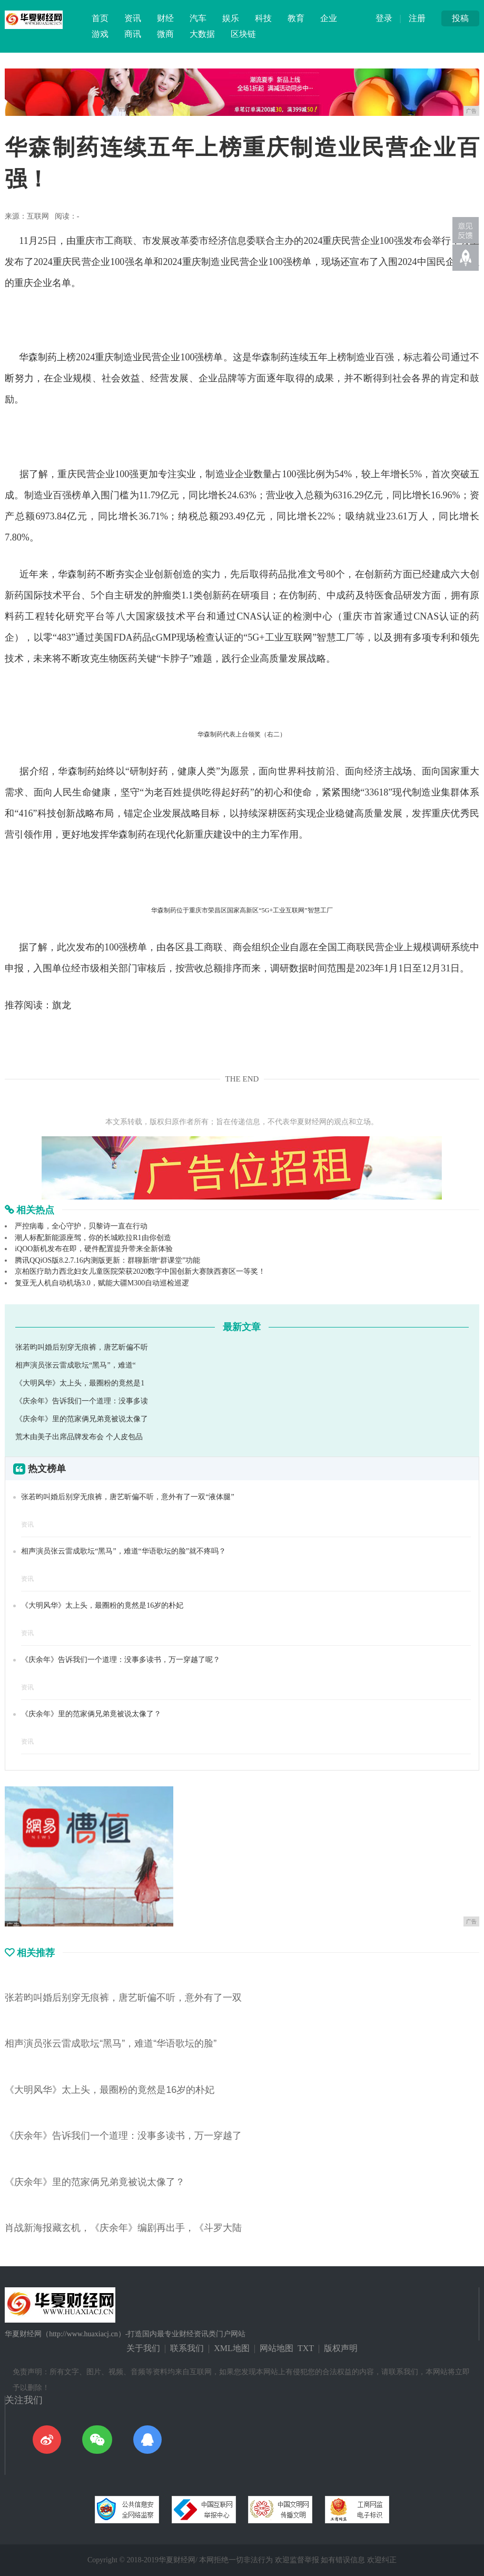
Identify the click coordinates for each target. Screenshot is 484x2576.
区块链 (243, 34)
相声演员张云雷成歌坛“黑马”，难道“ (75, 1365)
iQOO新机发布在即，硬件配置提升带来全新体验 (94, 1249)
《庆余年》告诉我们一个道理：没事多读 (81, 1401)
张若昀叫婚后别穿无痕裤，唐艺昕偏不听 (81, 1347)
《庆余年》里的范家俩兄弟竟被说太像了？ (91, 1714)
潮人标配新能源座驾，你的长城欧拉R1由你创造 (93, 1238)
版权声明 (341, 2348)
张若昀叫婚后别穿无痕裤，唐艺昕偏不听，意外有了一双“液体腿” (127, 1497)
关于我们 (143, 2348)
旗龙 (61, 1005)
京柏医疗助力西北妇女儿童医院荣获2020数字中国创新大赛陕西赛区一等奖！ (140, 1271)
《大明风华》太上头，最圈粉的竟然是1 (79, 1383)
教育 (296, 18)
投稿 (460, 18)
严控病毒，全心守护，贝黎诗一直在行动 (81, 1226)
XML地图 (232, 2348)
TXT (306, 2348)
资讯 (132, 18)
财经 (165, 18)
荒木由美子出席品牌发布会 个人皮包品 (79, 1437)
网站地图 (276, 2348)
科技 (263, 18)
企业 (328, 18)
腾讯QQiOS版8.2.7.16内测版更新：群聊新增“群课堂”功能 (107, 1260)
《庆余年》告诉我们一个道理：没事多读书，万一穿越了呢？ (120, 1660)
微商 (165, 34)
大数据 (202, 34)
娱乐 (230, 18)
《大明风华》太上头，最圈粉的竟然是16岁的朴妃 (102, 1605)
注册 (417, 18)
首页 (100, 18)
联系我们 (187, 2348)
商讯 (132, 34)
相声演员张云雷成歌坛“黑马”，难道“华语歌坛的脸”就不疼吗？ (123, 1551)
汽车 (198, 18)
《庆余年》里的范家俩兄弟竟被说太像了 (81, 1419)
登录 (384, 18)
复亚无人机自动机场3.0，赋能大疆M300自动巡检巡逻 (102, 1283)
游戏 (100, 34)
